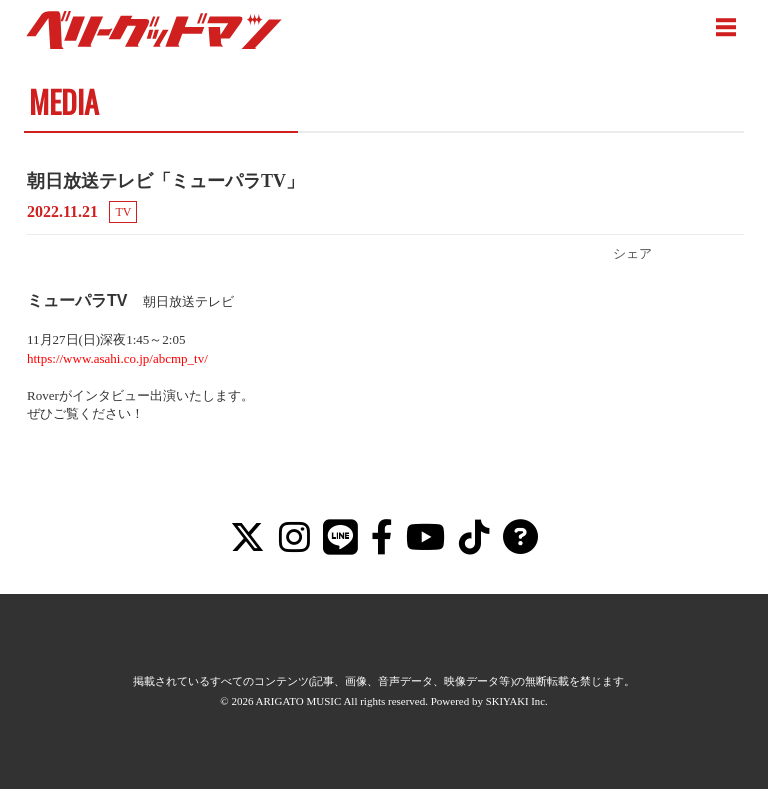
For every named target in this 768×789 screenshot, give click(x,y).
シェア (632, 253)
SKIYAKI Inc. (517, 701)
